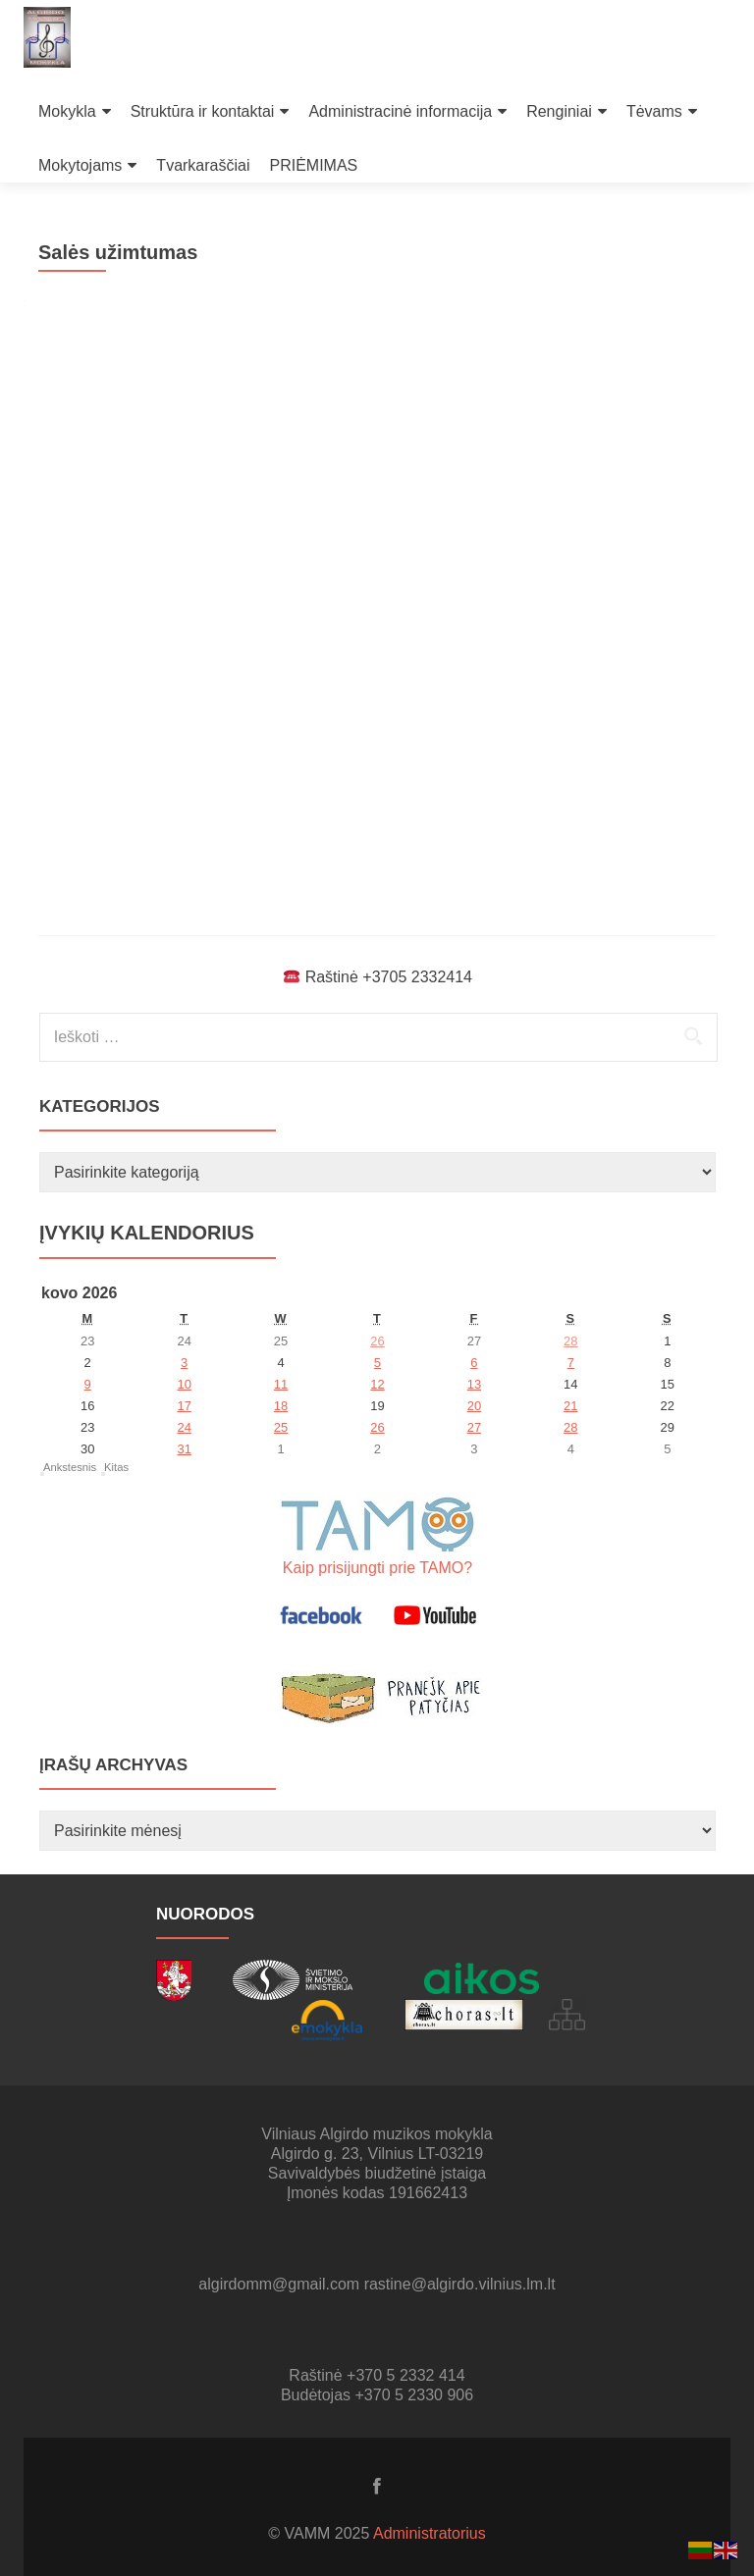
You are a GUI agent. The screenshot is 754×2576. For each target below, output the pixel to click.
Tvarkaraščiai (202, 165)
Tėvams (654, 111)
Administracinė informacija (400, 111)
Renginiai (559, 111)
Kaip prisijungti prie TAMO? (377, 1567)
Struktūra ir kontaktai (203, 111)
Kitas (116, 1467)
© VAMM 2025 (320, 2533)
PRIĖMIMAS (314, 165)
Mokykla (67, 111)
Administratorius (429, 2533)
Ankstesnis (69, 1467)
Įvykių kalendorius (146, 1232)
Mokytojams (80, 165)
